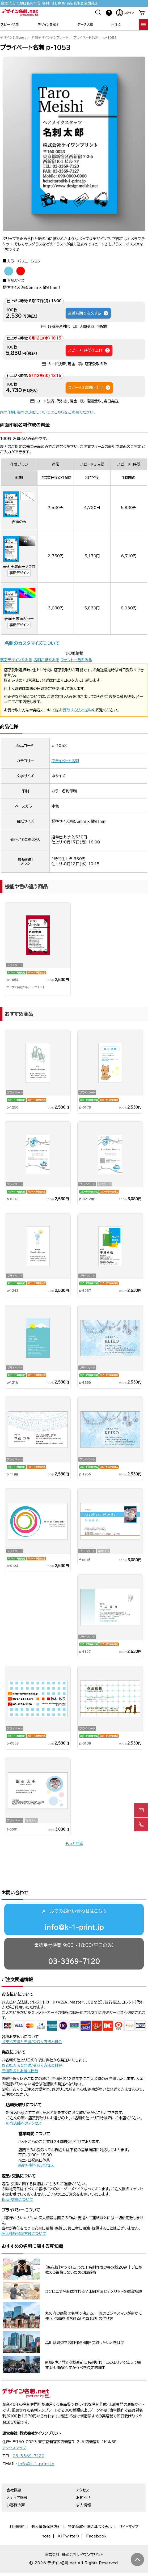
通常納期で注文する (88, 313)
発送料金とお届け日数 (20, 2050)
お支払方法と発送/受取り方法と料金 (32, 2021)
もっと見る (74, 1843)
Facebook (96, 2516)
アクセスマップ (14, 2427)
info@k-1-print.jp (74, 1907)
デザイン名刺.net (13, 37)
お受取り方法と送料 (75, 710)
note (46, 2516)
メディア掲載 (16, 2477)
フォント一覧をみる (76, 660)
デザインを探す (48, 24)
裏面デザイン (19, 573)
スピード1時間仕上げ (89, 350)
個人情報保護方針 (46, 2506)
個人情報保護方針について (24, 2213)
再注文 (116, 24)
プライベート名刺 (85, 37)
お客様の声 (15, 2484)
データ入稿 (85, 24)
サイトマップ (129, 2506)
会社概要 (13, 2470)
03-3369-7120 (74, 1941)
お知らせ (83, 2477)
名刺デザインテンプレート (49, 37)
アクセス (82, 2470)
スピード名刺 (10, 24)
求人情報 (83, 2484)
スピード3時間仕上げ (89, 388)
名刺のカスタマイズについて (32, 643)
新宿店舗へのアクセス (23, 2103)
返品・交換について (17, 2179)
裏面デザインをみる (16, 660)
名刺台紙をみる (46, 660)
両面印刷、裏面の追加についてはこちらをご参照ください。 (48, 412)
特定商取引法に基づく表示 (90, 2506)
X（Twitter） (68, 2516)
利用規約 (17, 2506)
